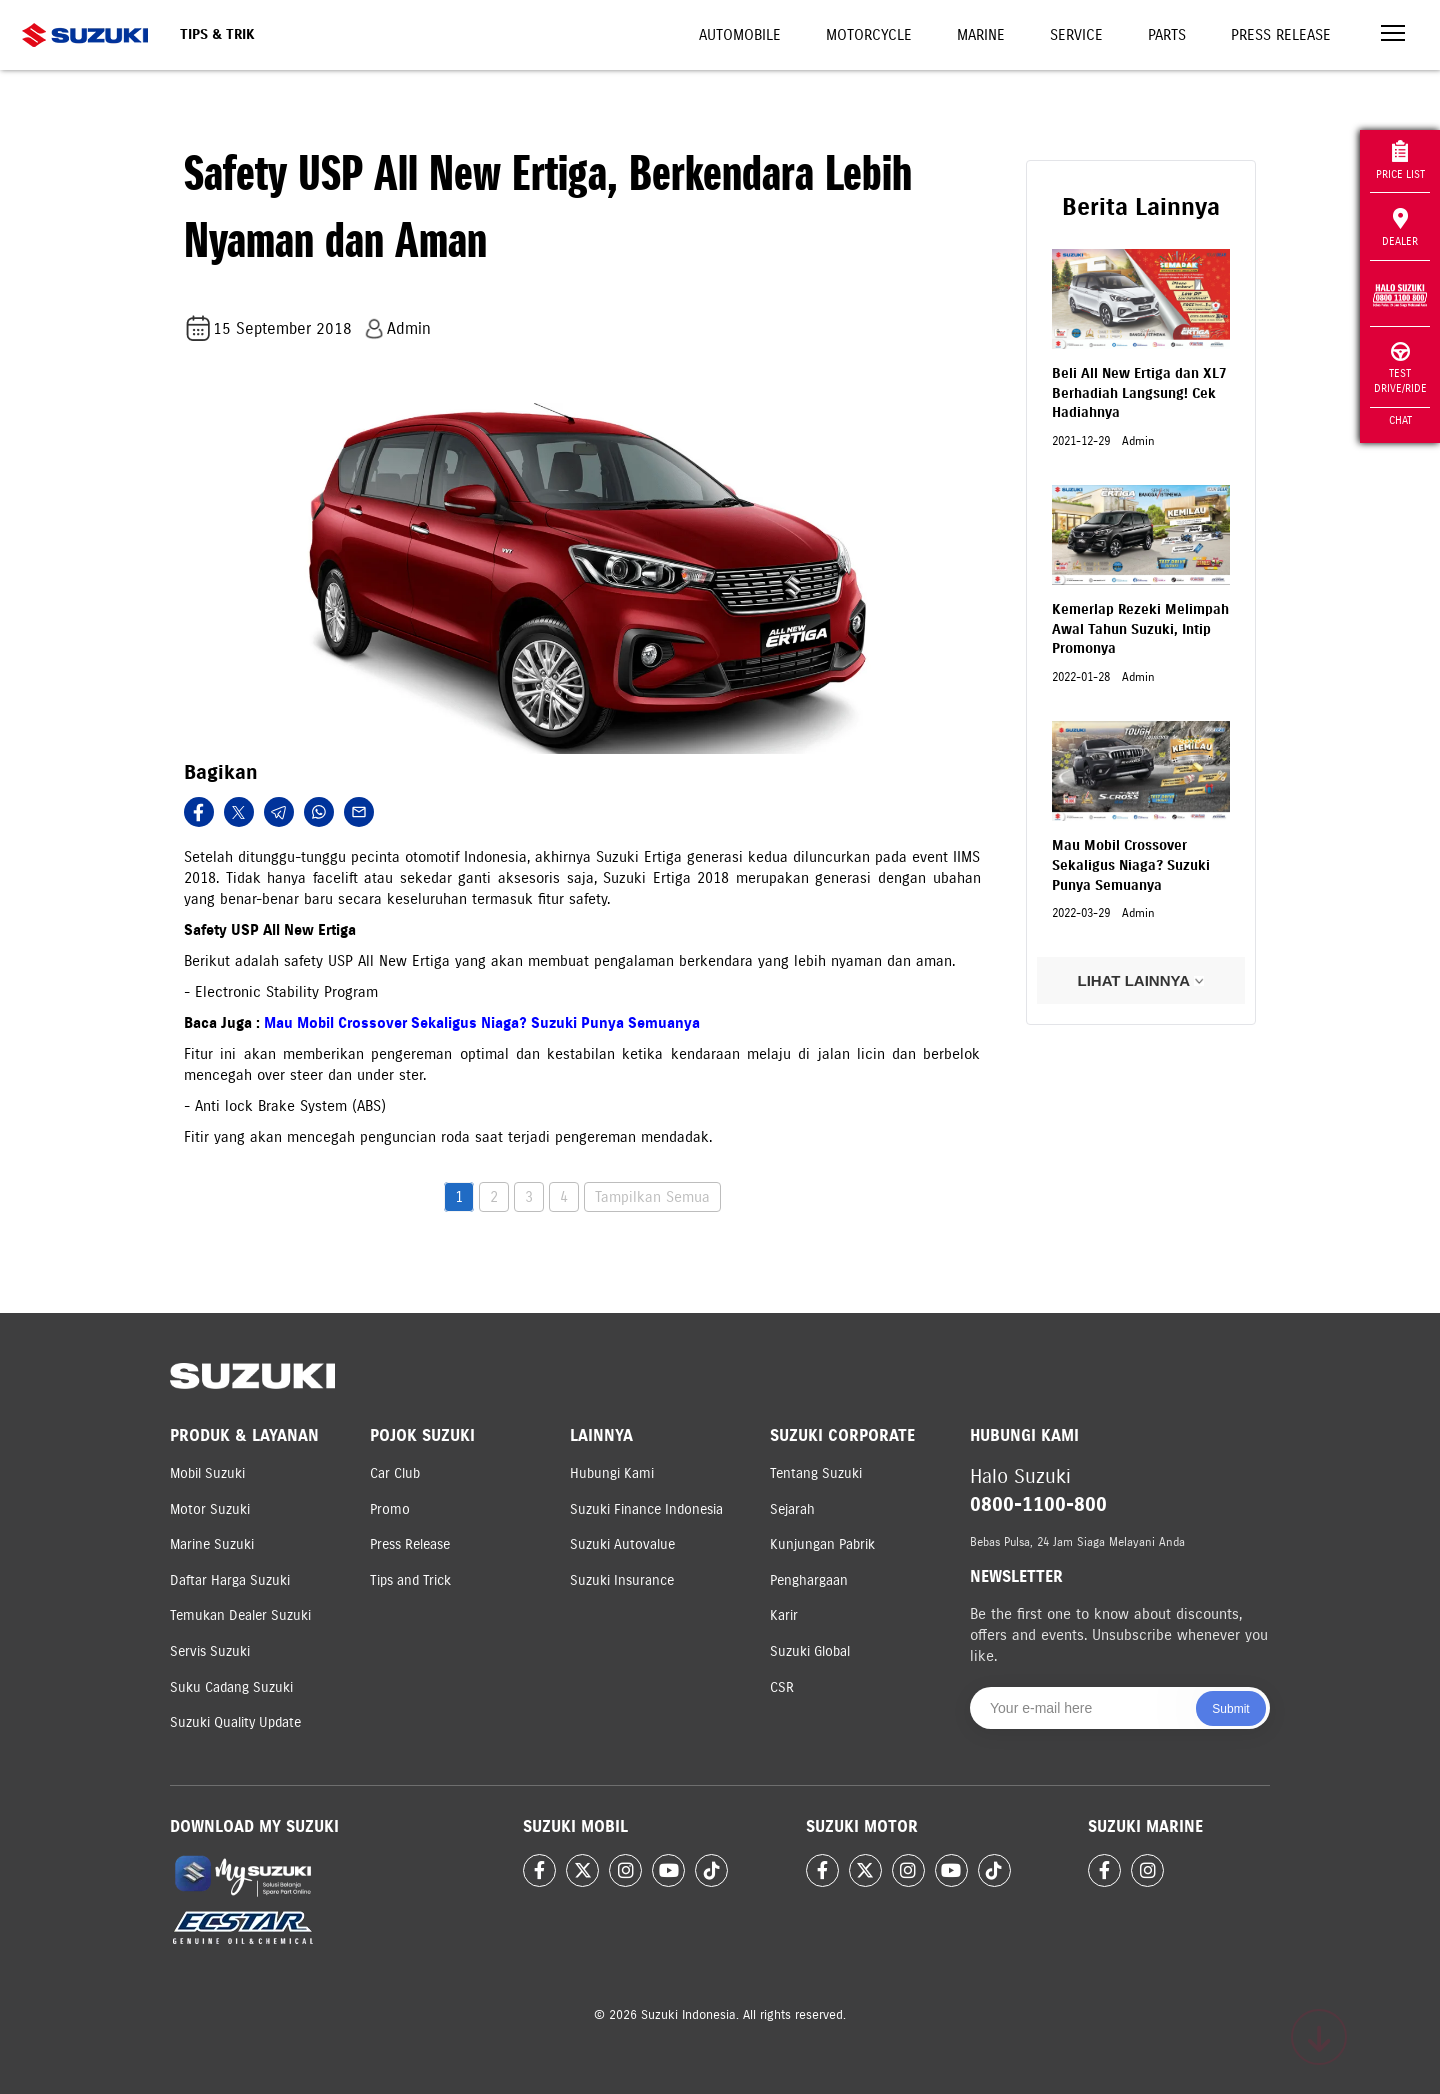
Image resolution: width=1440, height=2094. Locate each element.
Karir (784, 1615)
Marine (981, 35)
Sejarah (792, 1509)
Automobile (740, 35)
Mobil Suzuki (207, 1473)
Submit (1230, 1709)
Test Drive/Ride (1400, 368)
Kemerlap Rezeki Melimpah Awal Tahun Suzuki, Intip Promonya (1140, 629)
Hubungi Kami (612, 1473)
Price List (1400, 160)
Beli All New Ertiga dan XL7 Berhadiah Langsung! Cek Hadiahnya (1139, 393)
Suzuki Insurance (622, 1580)
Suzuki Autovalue (622, 1544)
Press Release (1281, 35)
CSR (782, 1687)
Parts (1167, 35)
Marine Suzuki (212, 1544)
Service (1076, 35)
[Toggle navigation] (1393, 35)
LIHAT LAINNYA (1140, 980)
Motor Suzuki (210, 1509)
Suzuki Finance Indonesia (646, 1509)
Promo (390, 1509)
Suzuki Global (810, 1651)
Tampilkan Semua (652, 1197)
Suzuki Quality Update (235, 1722)
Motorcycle (869, 35)
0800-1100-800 (1038, 1504)
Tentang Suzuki (816, 1473)
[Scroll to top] (1319, 2037)
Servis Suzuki (210, 1651)
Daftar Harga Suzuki (230, 1580)
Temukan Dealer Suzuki (240, 1615)
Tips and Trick (410, 1580)
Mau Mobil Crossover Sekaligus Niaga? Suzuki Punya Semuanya (482, 1023)
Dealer (1400, 228)
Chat (1400, 420)
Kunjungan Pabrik (822, 1544)
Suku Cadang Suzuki (231, 1687)
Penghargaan (809, 1580)
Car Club (395, 1473)
